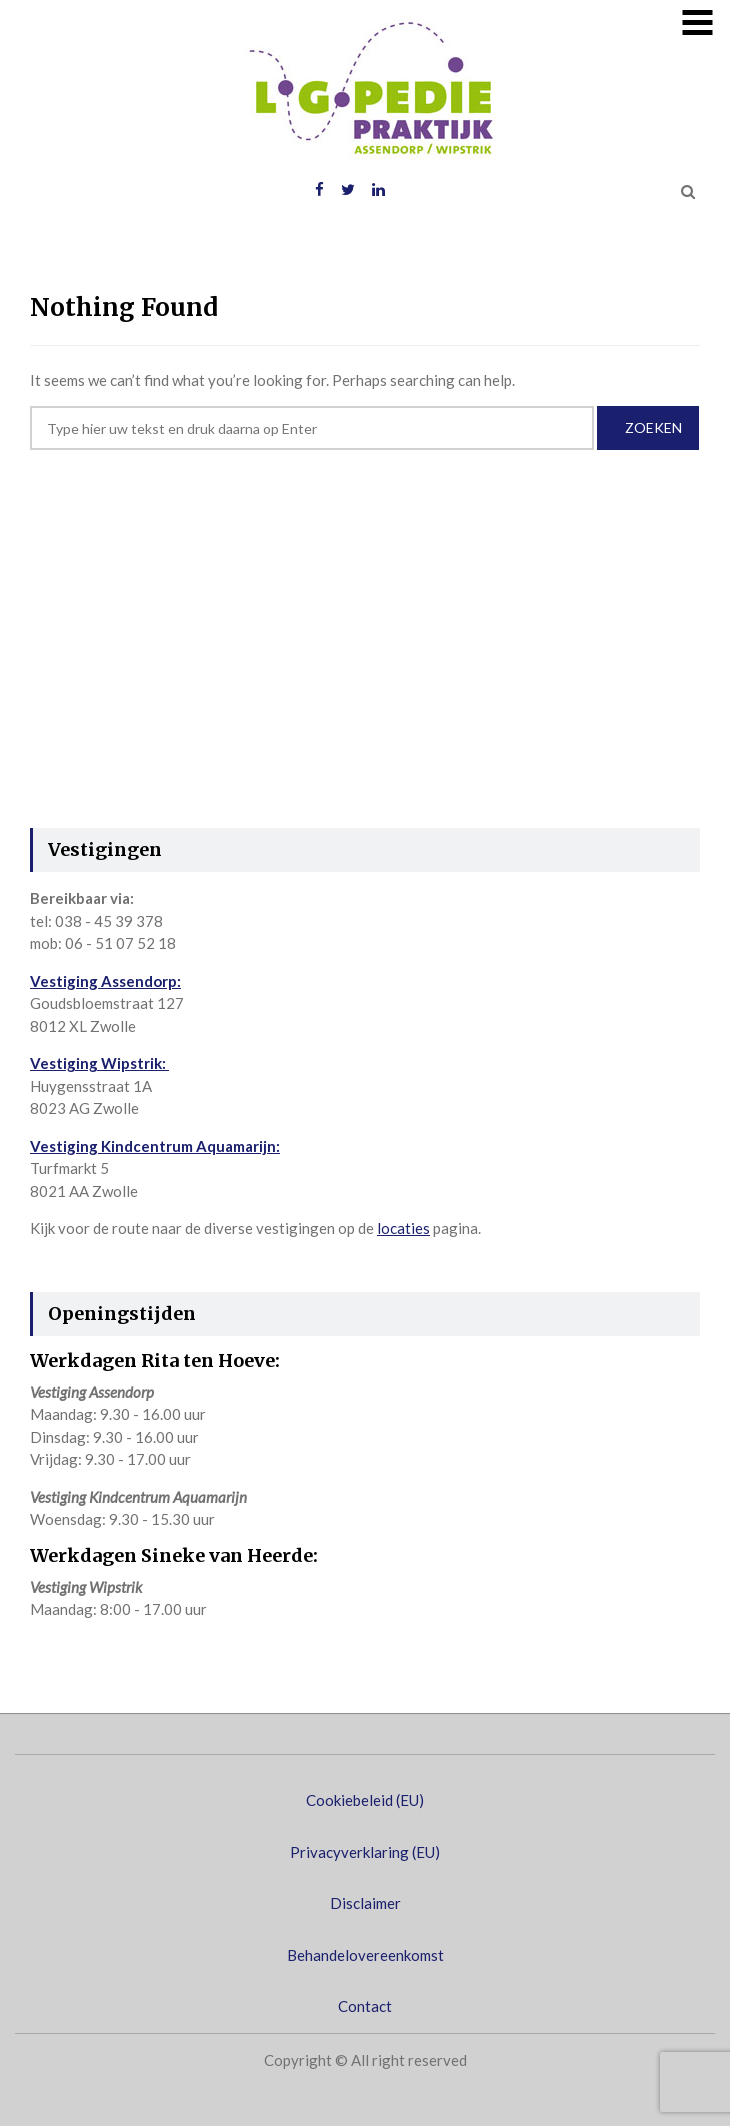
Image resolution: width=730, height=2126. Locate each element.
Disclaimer (365, 1903)
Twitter (348, 190)
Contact (365, 2006)
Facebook (319, 190)
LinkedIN (378, 190)
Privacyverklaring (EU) (365, 1852)
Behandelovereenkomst (365, 1955)
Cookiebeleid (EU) (365, 1800)
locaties (403, 1228)
